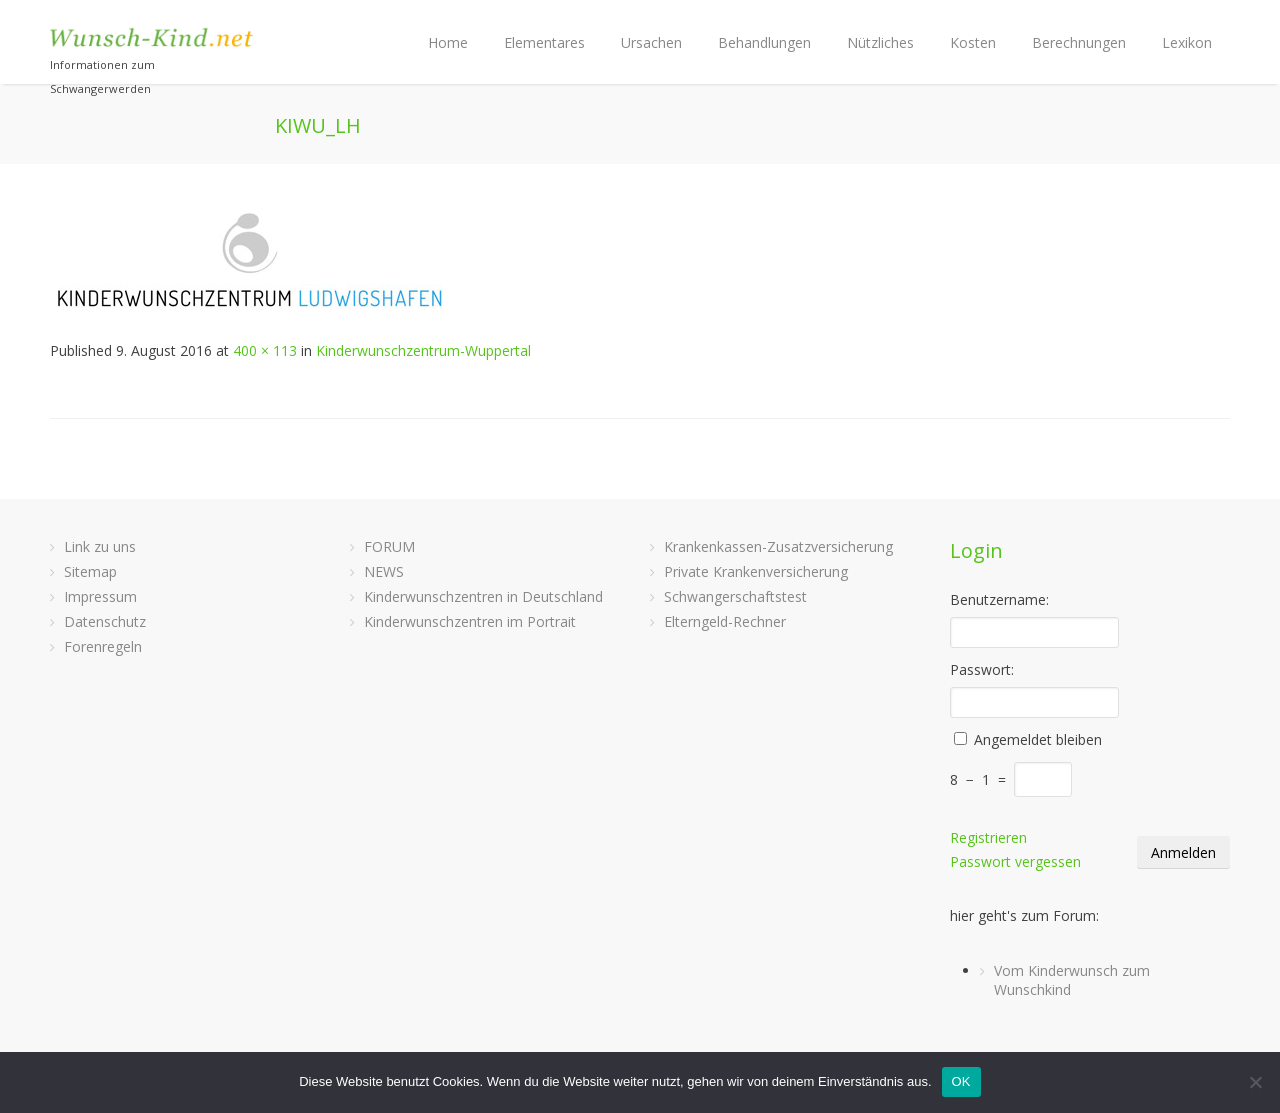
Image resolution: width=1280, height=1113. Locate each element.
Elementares (544, 42)
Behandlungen (764, 42)
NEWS (384, 571)
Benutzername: (999, 599)
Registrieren (988, 837)
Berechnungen (1079, 42)
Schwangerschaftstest (735, 596)
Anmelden (1183, 852)
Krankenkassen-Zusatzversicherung (778, 546)
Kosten (973, 42)
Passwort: (982, 669)
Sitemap (90, 571)
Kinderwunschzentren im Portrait (470, 621)
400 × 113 (265, 350)
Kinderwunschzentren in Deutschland (483, 596)
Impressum (100, 596)
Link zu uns (100, 546)
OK (961, 1081)
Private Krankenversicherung (756, 571)
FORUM (389, 546)
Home (448, 42)
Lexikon (1187, 42)
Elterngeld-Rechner (725, 621)
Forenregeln (103, 646)
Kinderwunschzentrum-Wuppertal (423, 350)
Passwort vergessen (1015, 861)
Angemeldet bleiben (1038, 739)
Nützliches (880, 42)
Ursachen (651, 42)
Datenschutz (105, 621)
